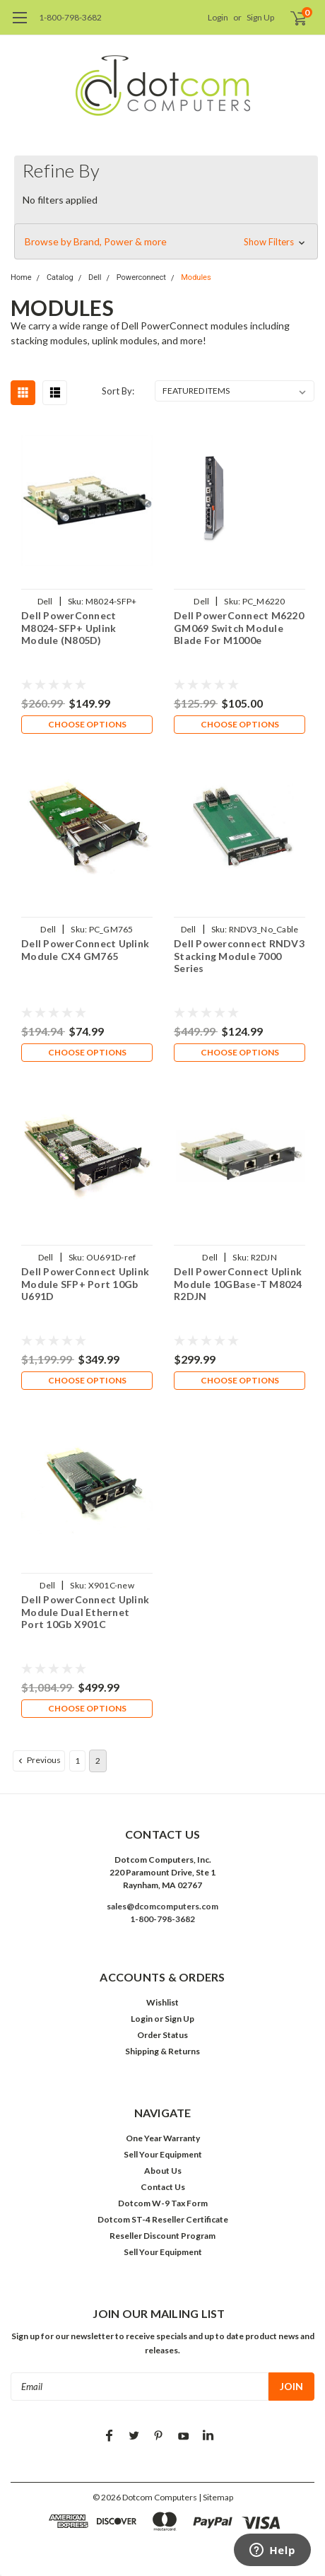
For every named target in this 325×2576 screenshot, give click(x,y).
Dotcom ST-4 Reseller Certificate (163, 2219)
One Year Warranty (163, 2138)
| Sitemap (216, 2497)
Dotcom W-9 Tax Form (163, 2203)
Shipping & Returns (162, 2051)
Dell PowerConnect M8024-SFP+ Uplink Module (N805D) (68, 627)
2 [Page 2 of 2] (97, 1760)
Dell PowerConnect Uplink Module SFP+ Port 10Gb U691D (85, 1283)
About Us (163, 2170)
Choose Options (87, 724)
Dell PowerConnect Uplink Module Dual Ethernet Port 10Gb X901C (85, 1611)
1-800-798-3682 (70, 17)
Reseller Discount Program (162, 2235)
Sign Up (260, 17)
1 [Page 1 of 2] (77, 1760)
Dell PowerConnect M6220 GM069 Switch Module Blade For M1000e (239, 627)
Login (218, 17)
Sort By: (118, 391)
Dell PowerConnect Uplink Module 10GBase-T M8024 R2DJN (238, 1283)
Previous (38, 1760)
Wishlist (162, 2002)
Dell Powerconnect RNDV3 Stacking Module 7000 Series (239, 955)
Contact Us (163, 2187)
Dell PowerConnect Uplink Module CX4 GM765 (85, 949)
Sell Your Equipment (163, 2154)
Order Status (162, 2035)
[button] (166, 241)
